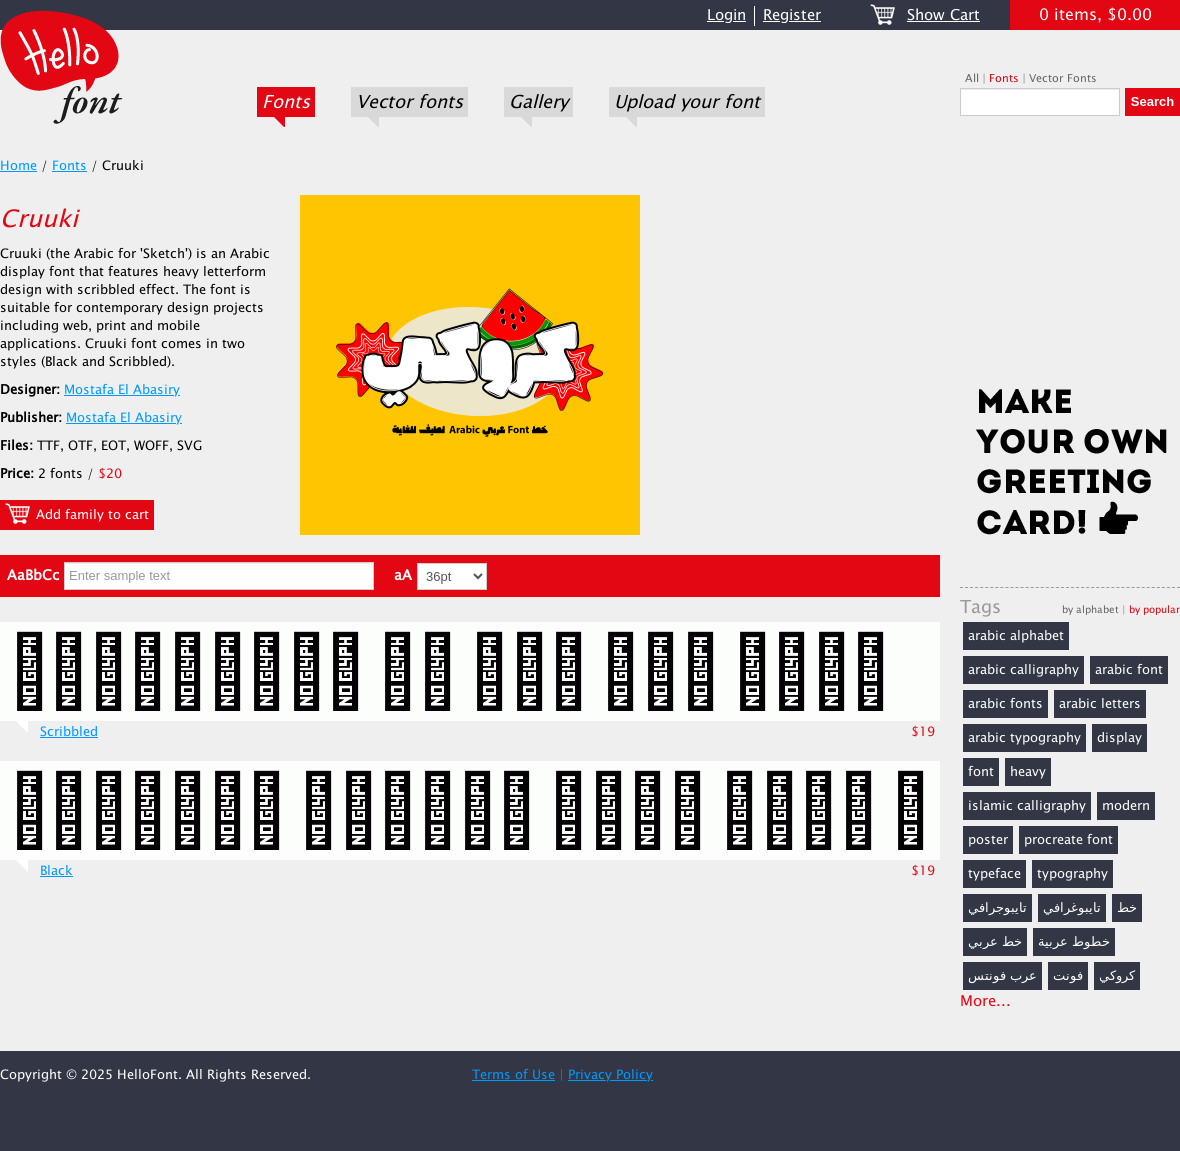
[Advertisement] (1070, 257)
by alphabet (1090, 609)
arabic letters (1100, 704)
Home (18, 166)
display (1119, 738)
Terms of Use (513, 1075)
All (972, 78)
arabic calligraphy (1023, 670)
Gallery (538, 102)
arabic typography (1024, 738)
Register (792, 15)
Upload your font (687, 102)
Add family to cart (77, 514)
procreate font (1068, 840)
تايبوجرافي (997, 908)
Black (56, 871)
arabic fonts (1005, 704)
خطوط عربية (1074, 942)
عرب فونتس (1002, 976)
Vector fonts (409, 102)
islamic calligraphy (1027, 806)
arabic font (1129, 670)
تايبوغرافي (1072, 908)
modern (1126, 806)
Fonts (286, 102)
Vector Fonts (1063, 78)
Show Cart (943, 15)
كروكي (1117, 976)
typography (1072, 874)
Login (726, 15)
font (981, 772)
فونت (1068, 976)
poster (988, 840)
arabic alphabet (1016, 636)
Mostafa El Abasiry (122, 390)
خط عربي (995, 942)
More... (985, 1001)
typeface (994, 874)
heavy (1028, 772)
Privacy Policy (610, 1075)
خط (1127, 908)
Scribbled (69, 732)
